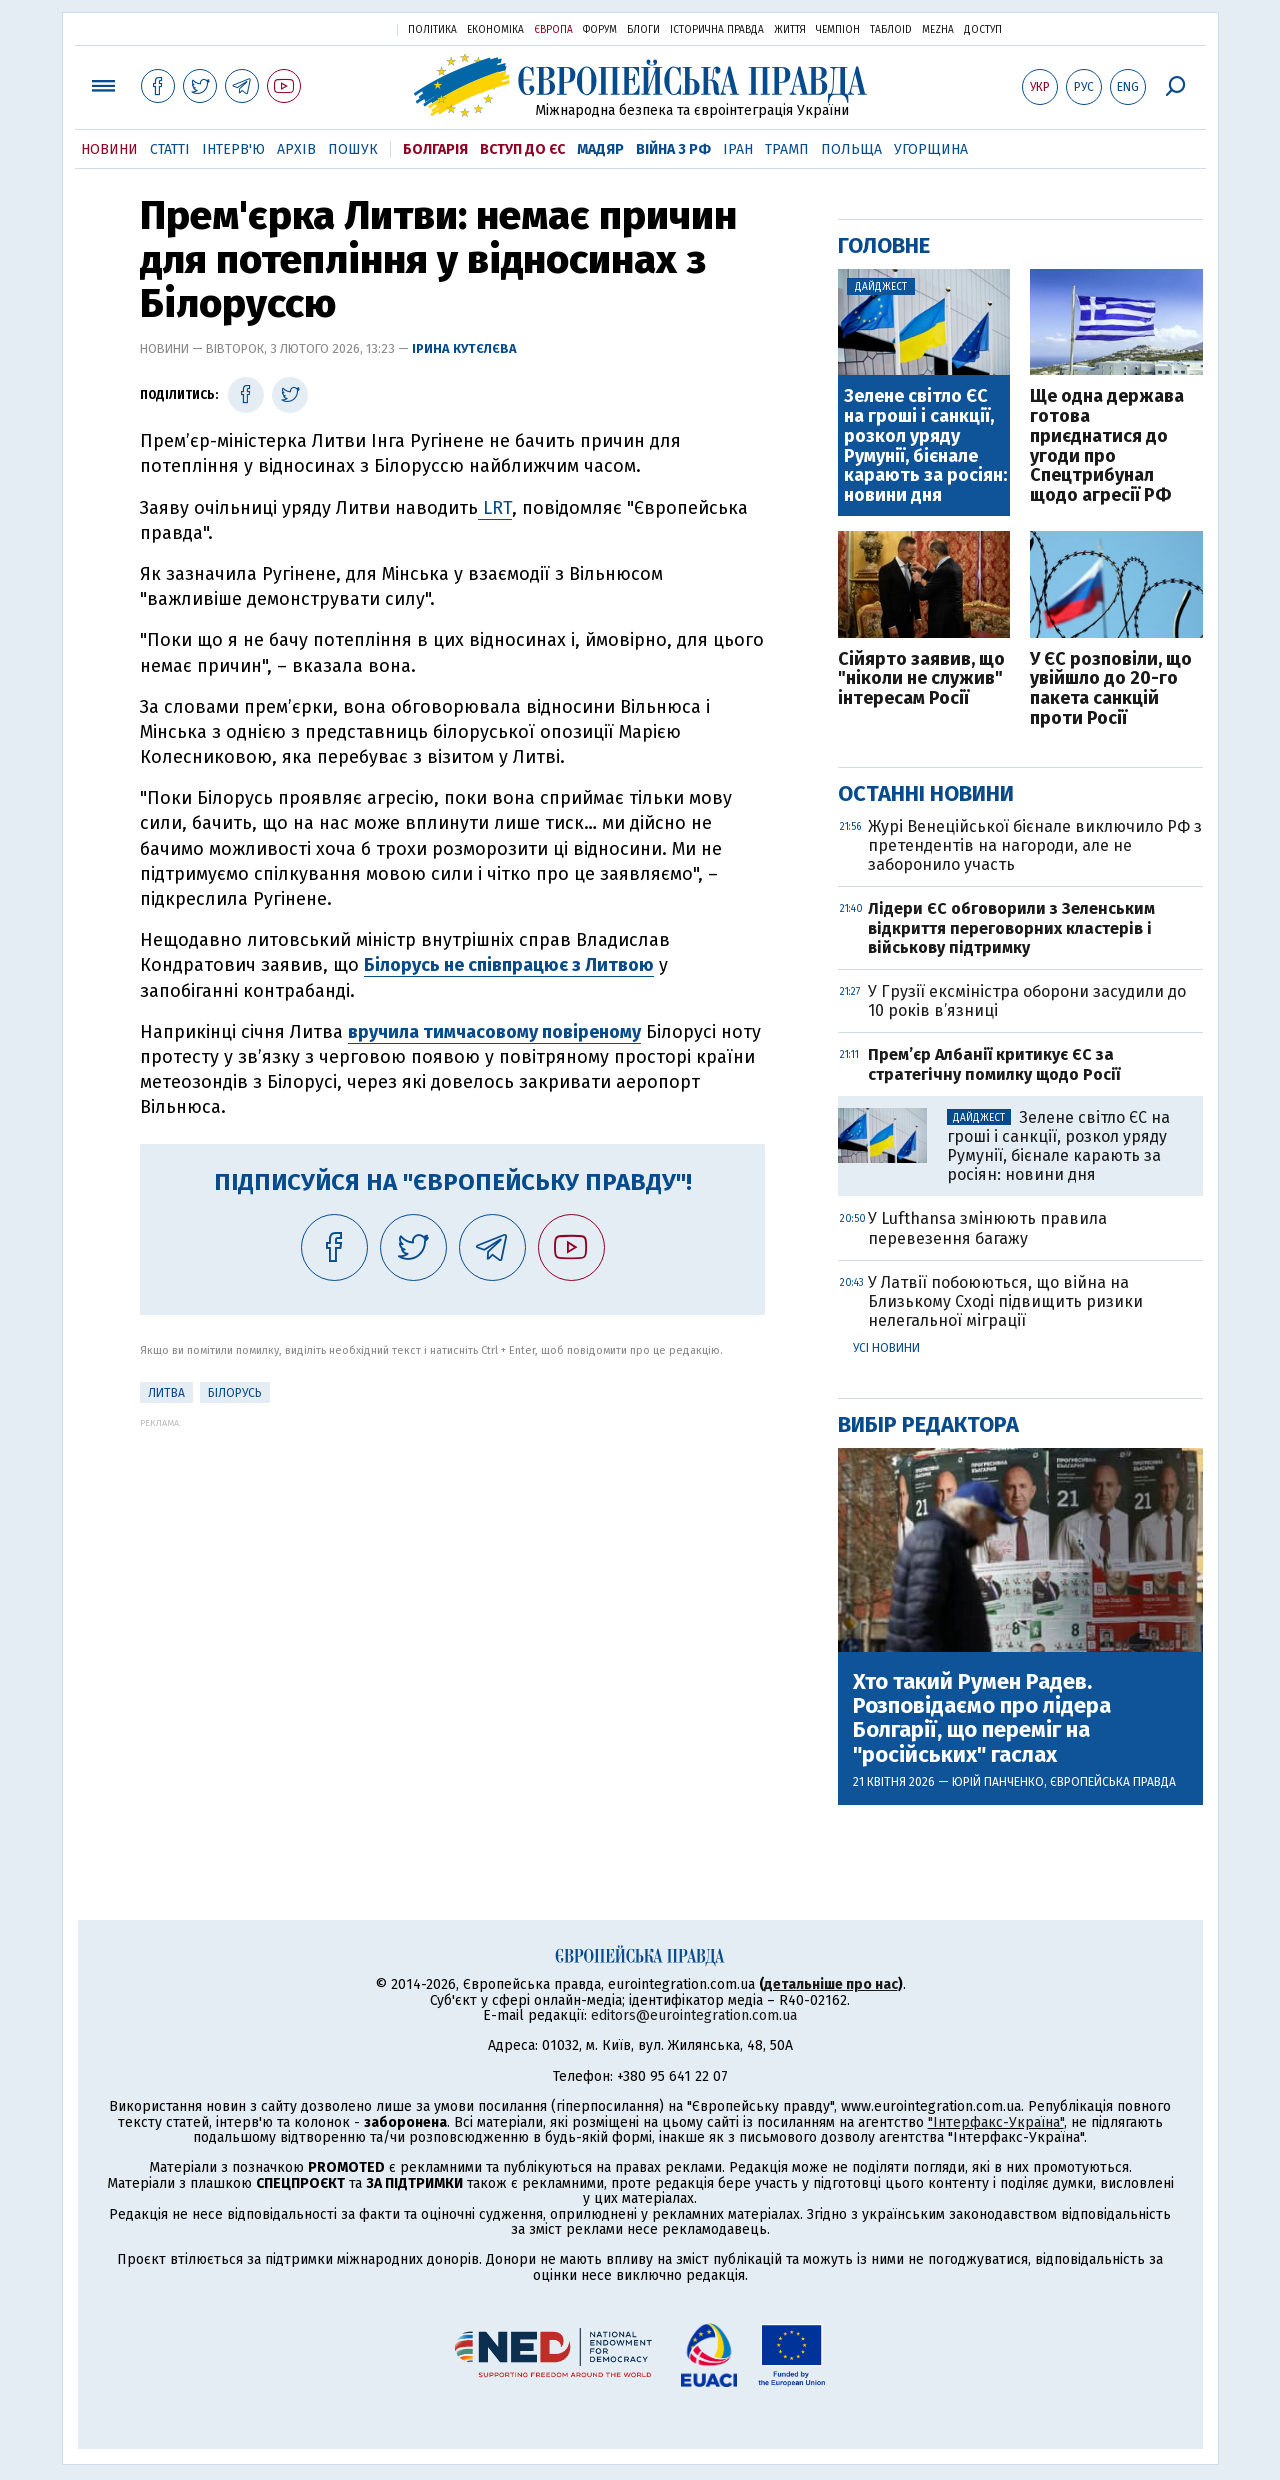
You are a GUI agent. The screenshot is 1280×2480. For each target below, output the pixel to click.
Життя (790, 30)
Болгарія (435, 149)
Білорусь (235, 1393)
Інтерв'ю (233, 149)
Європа (553, 30)
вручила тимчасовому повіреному (494, 1032)
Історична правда (717, 30)
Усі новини (886, 1348)
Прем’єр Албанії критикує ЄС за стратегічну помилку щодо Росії (994, 1064)
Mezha (938, 30)
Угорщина (931, 149)
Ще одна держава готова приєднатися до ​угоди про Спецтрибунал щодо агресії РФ (1107, 446)
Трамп (787, 149)
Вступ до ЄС (522, 149)
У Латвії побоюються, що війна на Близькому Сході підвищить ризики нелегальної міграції (1005, 1301)
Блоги (643, 30)
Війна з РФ (673, 149)
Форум (600, 30)
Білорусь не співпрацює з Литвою (509, 965)
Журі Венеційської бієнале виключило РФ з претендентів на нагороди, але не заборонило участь (1035, 845)
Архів (296, 149)
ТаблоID (891, 30)
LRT (495, 508)
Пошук (353, 149)
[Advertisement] (452, 1568)
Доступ (983, 30)
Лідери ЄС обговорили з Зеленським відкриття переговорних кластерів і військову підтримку (1011, 927)
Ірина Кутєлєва (464, 348)
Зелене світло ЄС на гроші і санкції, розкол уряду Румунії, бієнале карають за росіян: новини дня (925, 446)
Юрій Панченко (998, 1782)
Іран (738, 149)
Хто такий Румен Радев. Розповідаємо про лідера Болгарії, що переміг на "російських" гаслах (982, 1718)
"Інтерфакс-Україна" (996, 2122)
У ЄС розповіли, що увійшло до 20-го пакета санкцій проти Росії (1111, 689)
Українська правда (333, 28)
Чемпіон (838, 30)
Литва (166, 1393)
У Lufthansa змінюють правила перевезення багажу (987, 1228)
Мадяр (600, 149)
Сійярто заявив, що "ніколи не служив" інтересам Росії (921, 679)
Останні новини (926, 793)
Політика (432, 30)
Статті (170, 149)
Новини (109, 149)
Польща (851, 149)
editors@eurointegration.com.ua (694, 2015)
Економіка (495, 30)
